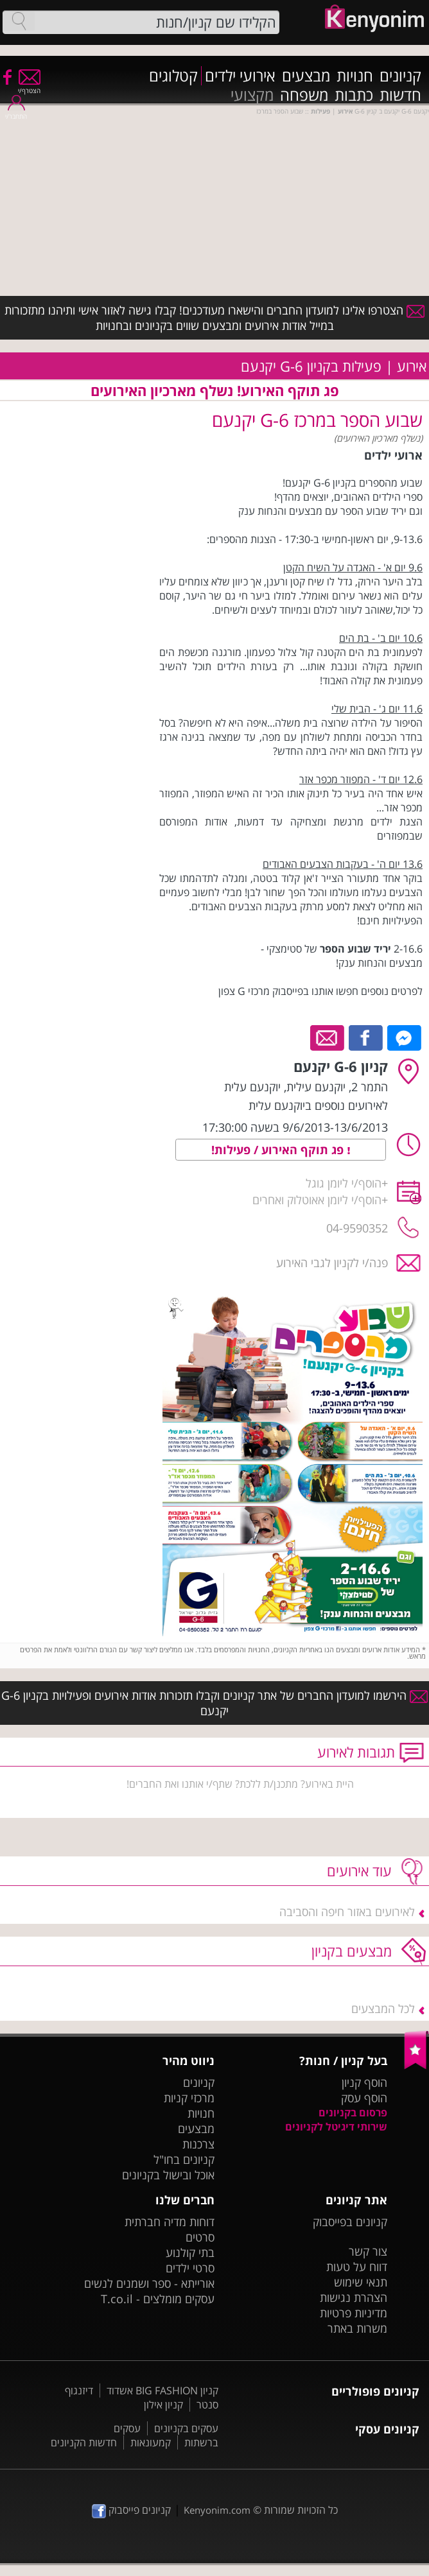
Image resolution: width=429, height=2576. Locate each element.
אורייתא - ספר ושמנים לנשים (149, 2283)
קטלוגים (173, 75)
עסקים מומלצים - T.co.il (157, 2298)
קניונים (400, 75)
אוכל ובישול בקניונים (168, 2175)
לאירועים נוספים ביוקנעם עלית (318, 1105)
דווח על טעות (356, 2266)
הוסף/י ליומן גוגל (343, 1183)
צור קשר (368, 2251)
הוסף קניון (364, 2082)
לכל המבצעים (383, 2008)
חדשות (400, 95)
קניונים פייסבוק (131, 2510)
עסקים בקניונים (186, 2428)
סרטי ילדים (190, 2268)
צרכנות (198, 2144)
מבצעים (306, 75)
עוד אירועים (359, 1870)
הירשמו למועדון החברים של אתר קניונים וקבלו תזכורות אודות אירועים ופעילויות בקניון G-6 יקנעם (214, 1703)
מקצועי (252, 95)
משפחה (304, 95)
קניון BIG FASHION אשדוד (162, 2390)
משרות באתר (357, 2328)
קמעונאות (150, 2442)
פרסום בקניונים (353, 2112)
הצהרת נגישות (353, 2297)
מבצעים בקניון (351, 1950)
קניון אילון (163, 2405)
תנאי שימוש (360, 2282)
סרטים (200, 2237)
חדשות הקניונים (84, 2442)
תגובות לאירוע (356, 1751)
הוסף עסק (364, 2097)
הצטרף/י (29, 86)
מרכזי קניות (189, 2097)
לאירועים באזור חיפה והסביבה (347, 1911)
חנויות (355, 75)
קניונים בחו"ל (183, 2159)
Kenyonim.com (217, 2509)
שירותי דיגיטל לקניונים (336, 2127)
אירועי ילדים (240, 75)
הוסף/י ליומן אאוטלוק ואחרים (316, 1199)
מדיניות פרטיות (353, 2313)
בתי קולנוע (190, 2252)
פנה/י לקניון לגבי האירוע (332, 1262)
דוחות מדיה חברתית (169, 2221)
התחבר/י (16, 112)
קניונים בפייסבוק (350, 2221)
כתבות (354, 95)
